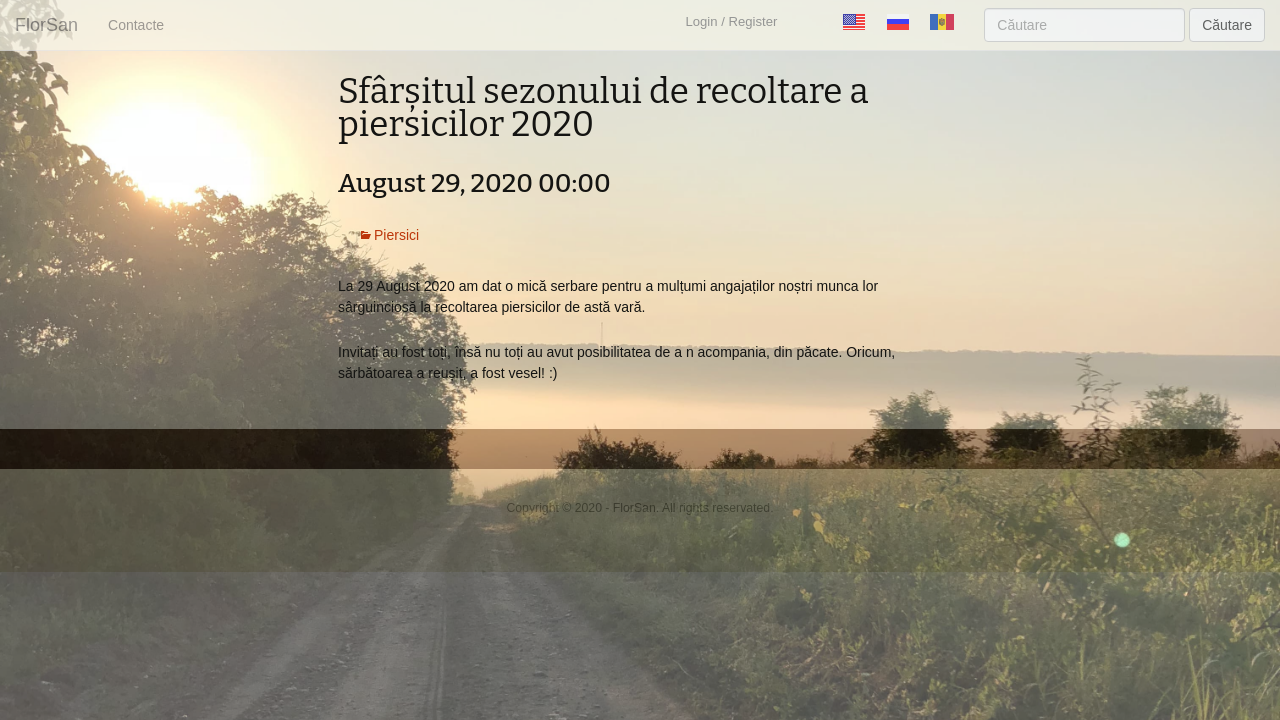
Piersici (396, 235)
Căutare (1227, 25)
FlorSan (46, 25)
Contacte (136, 25)
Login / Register (731, 21)
